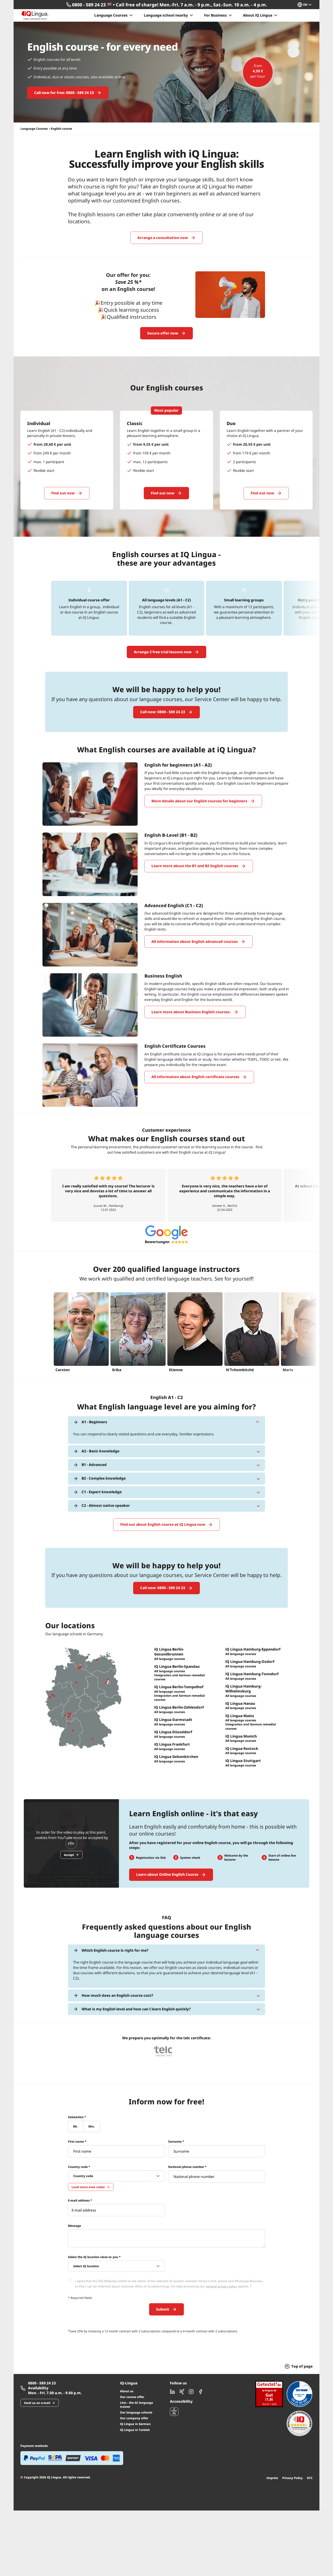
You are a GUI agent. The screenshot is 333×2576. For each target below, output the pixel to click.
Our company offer (134, 2484)
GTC (310, 2543)
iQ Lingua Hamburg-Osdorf (249, 1727)
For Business (218, 15)
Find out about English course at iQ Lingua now (162, 1589)
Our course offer (132, 2463)
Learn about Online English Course (167, 1939)
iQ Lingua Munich (241, 1801)
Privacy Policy (292, 2543)
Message (74, 2291)
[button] (306, 4)
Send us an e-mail (37, 2468)
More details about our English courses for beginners (199, 779)
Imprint (272, 2543)
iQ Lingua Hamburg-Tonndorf (252, 1739)
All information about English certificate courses (195, 1055)
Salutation (77, 2182)
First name (77, 2207)
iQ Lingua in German (135, 2490)
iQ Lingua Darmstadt (173, 1785)
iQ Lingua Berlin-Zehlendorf (179, 1772)
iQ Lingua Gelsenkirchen (176, 1822)
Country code (79, 2232)
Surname (176, 2207)
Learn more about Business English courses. (191, 990)
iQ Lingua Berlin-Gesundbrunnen (169, 1717)
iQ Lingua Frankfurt (172, 1809)
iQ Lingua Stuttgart (243, 1826)
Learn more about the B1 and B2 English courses (194, 844)
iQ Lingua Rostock (241, 1814)
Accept (69, 1920)
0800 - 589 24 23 (42, 2448)
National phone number (187, 2232)
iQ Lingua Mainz (239, 1781)
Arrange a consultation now (162, 237)
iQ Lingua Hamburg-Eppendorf (253, 1714)
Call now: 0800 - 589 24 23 (162, 690)
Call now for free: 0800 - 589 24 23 (64, 92)
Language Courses (114, 15)
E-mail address (80, 2266)
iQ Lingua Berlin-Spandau (177, 1731)
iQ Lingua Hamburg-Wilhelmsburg (243, 1754)
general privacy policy (221, 2352)
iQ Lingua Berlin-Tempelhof (178, 1752)
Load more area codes (88, 2252)
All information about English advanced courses (194, 920)
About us (126, 2457)
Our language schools (136, 2478)
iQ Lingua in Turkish (135, 2495)
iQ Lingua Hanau (240, 1768)
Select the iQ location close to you (94, 2322)
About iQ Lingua (260, 15)
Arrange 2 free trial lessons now (163, 630)
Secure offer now (162, 333)
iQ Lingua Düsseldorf (173, 1797)
